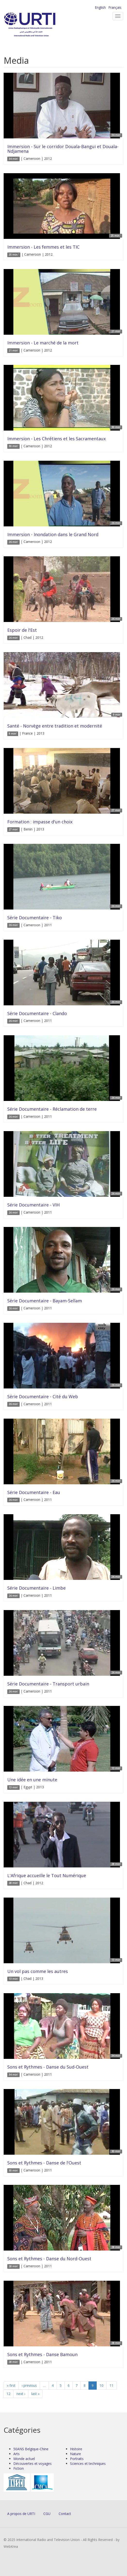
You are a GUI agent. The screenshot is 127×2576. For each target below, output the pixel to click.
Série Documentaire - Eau (33, 1492)
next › (20, 2393)
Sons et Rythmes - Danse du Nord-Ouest (49, 2258)
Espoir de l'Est (22, 630)
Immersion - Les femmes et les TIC (43, 247)
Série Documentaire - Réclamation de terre (52, 1109)
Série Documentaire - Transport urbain (48, 1684)
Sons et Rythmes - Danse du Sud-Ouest (47, 2067)
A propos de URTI (21, 2513)
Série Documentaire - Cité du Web (42, 1396)
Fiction (18, 2468)
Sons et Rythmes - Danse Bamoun (42, 2354)
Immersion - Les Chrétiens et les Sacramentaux (56, 438)
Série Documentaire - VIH (33, 1205)
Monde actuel (24, 2458)
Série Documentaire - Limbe (36, 1588)
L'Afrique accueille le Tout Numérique (46, 1875)
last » (35, 2393)
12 (8, 2393)
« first (11, 2385)
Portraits (77, 2458)
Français (114, 7)
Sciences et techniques (88, 2463)
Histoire (76, 2449)
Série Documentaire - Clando (37, 1013)
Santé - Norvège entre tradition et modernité (54, 726)
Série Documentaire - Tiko (34, 917)
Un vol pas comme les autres (37, 1971)
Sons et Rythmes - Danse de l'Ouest (44, 2163)
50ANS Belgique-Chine (30, 2449)
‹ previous (29, 2385)
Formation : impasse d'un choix (39, 822)
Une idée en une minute (32, 1780)
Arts (16, 2453)
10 (101, 2385)
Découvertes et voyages (32, 2463)
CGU (46, 2513)
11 (111, 2385)
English (100, 7)
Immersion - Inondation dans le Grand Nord (52, 534)
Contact (65, 2513)
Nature (75, 2453)
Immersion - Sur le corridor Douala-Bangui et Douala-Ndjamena (63, 149)
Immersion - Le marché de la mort (43, 343)
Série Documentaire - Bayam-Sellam (44, 1301)
